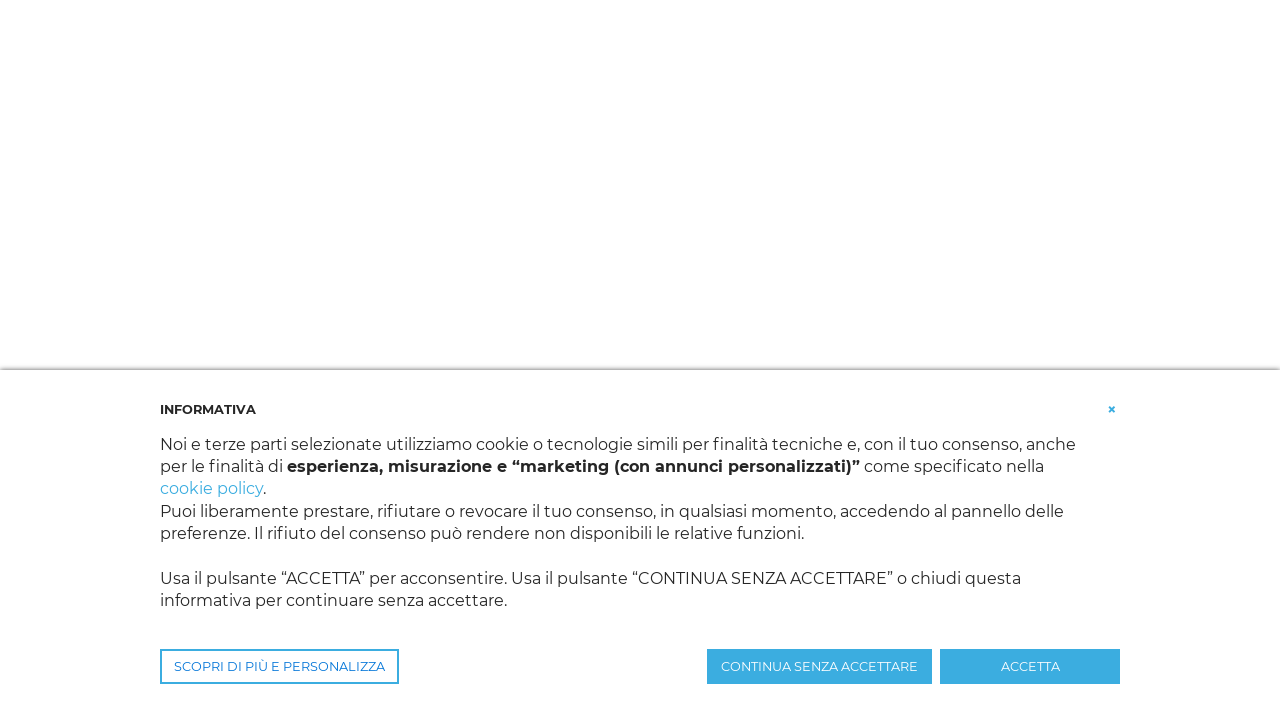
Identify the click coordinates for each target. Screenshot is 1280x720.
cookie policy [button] (211, 488)
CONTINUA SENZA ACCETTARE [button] (819, 666)
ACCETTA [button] (1030, 666)
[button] (1112, 408)
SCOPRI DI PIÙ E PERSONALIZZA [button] (279, 666)
